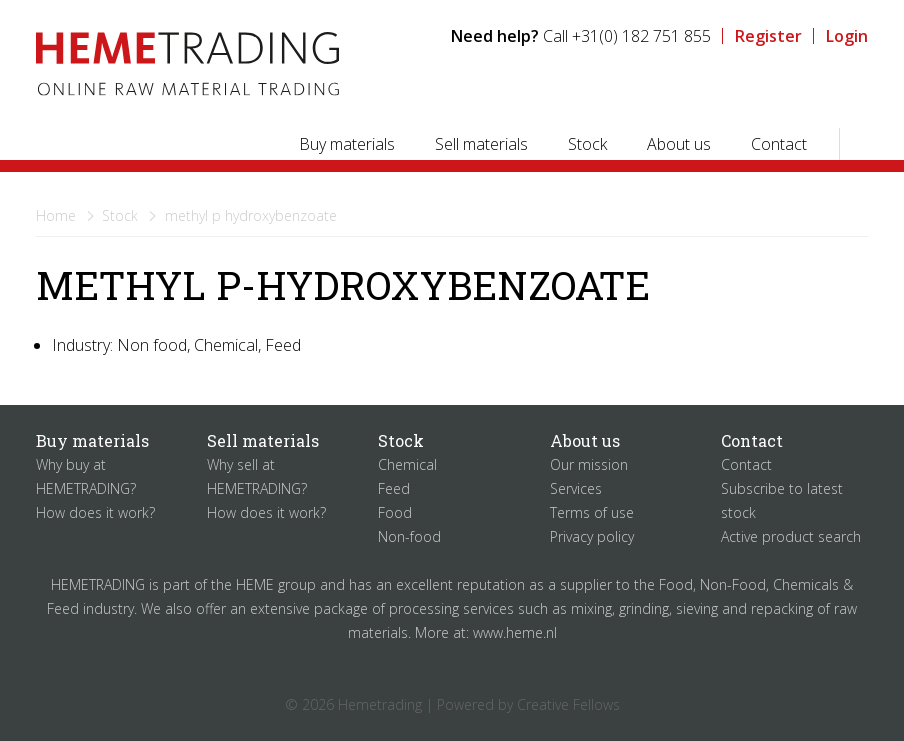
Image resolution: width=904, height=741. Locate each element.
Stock (587, 144)
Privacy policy (592, 536)
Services (576, 488)
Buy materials (347, 144)
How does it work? (95, 512)
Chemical (407, 464)
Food (395, 512)
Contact (779, 144)
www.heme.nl (515, 632)
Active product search (791, 536)
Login (847, 36)
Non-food (409, 536)
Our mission (589, 464)
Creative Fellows (568, 704)
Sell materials (481, 144)
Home (56, 215)
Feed (394, 488)
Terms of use (592, 512)
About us (679, 144)
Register (768, 36)
